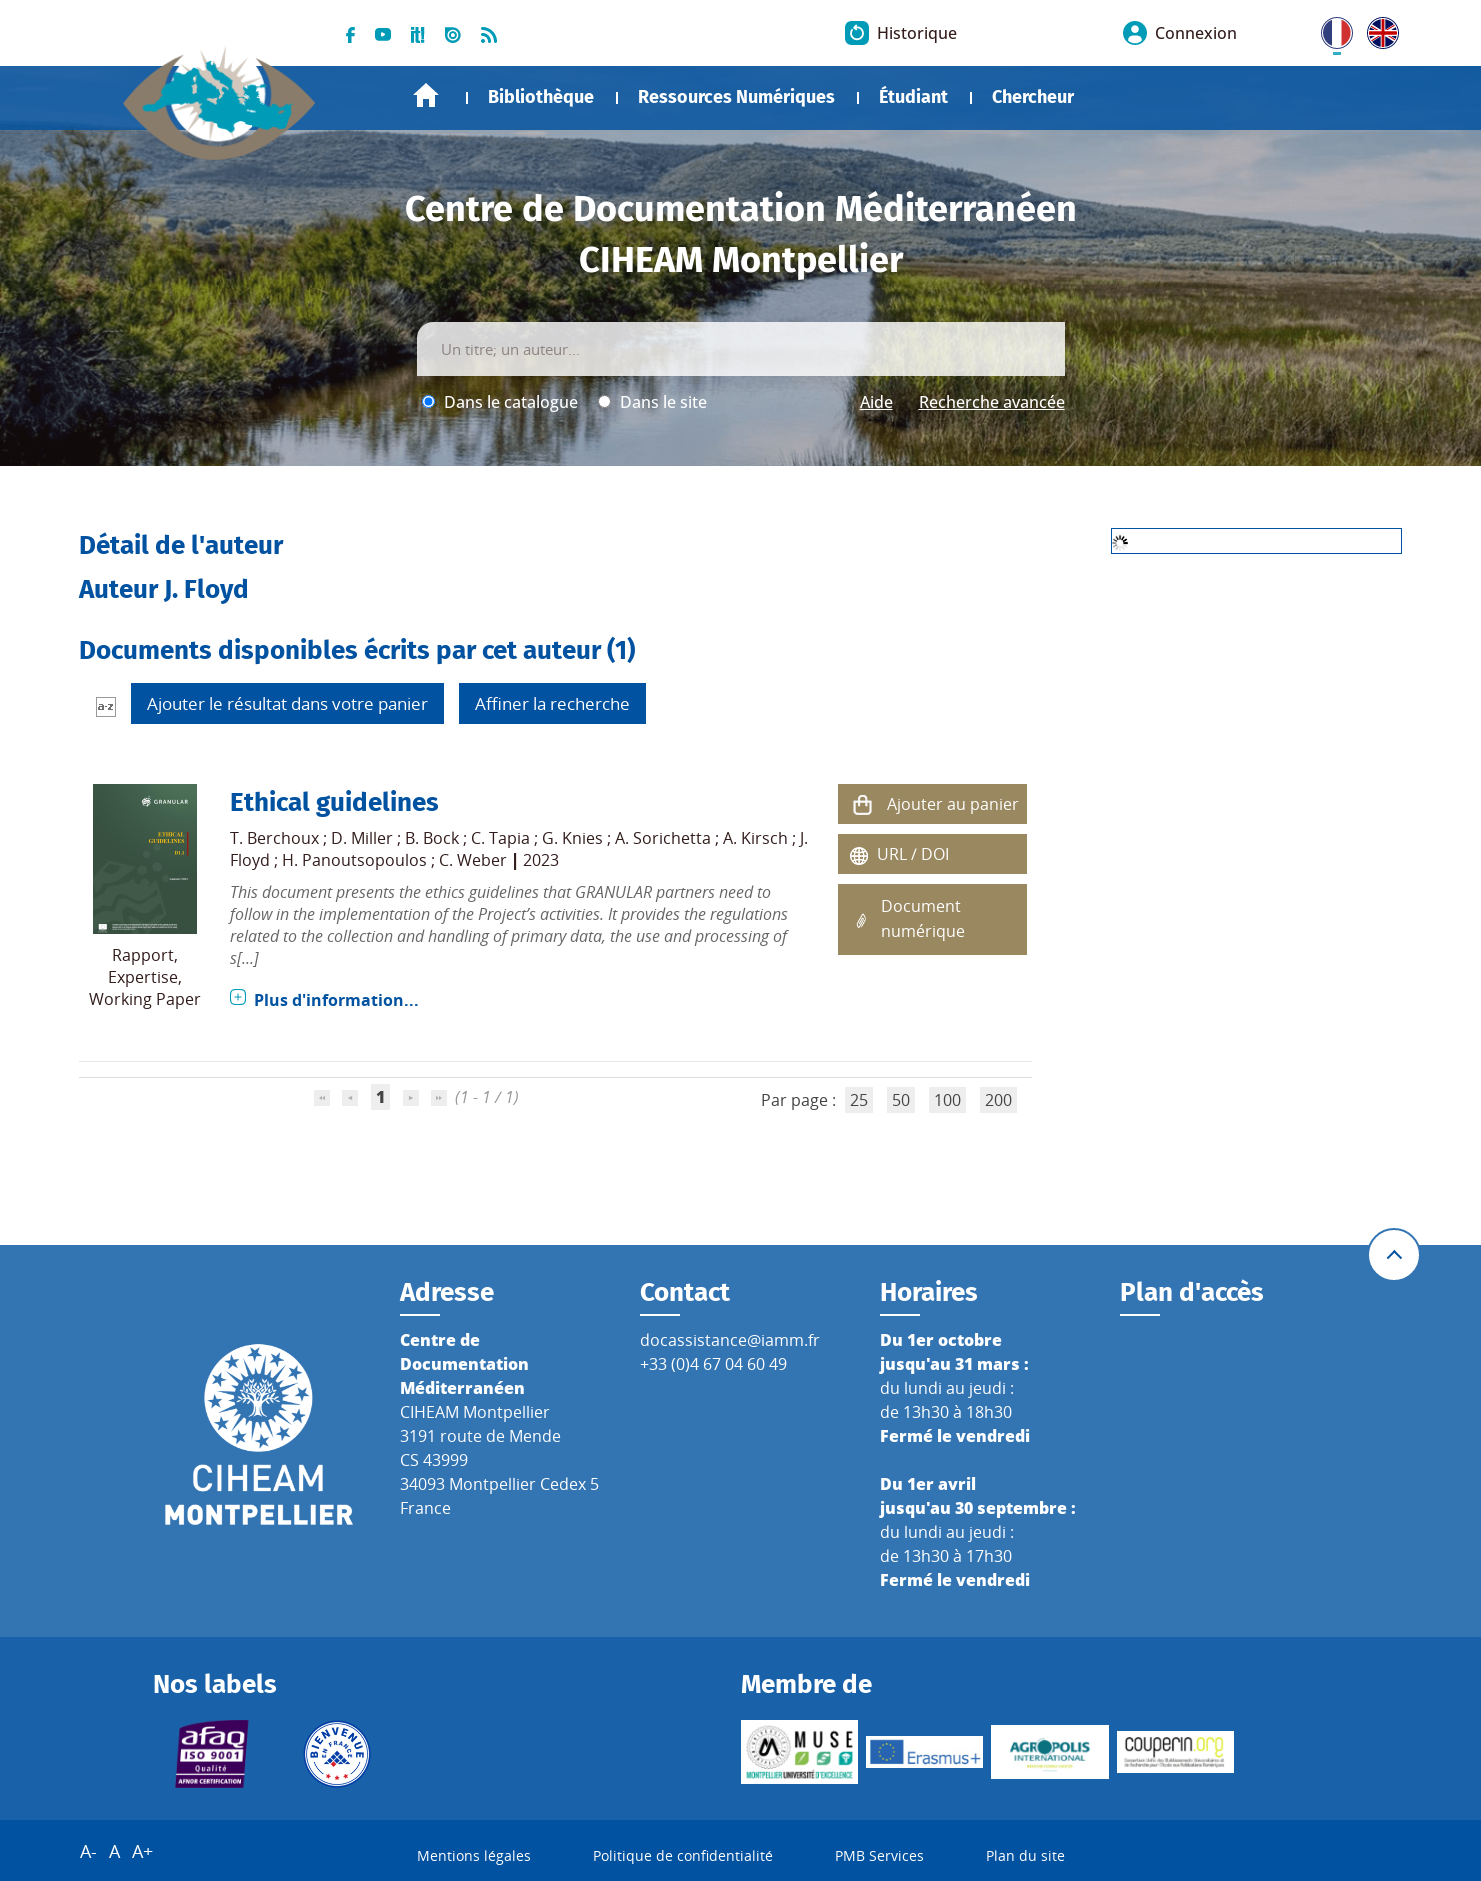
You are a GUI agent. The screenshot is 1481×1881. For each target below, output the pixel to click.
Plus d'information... (336, 1000)
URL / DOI (913, 854)
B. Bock (432, 838)
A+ (142, 1851)
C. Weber (473, 860)
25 (859, 1100)
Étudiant (913, 97)
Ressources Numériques (736, 97)
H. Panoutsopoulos (354, 860)
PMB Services (879, 1855)
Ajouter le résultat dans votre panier (287, 703)
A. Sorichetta (663, 838)
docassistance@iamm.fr (730, 1340)
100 (947, 1100)
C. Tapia (500, 838)
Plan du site (1025, 1855)
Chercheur (1033, 97)
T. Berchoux (274, 838)
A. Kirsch (755, 838)
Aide (876, 402)
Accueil (426, 95)
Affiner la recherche (552, 703)
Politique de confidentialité (683, 1855)
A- (88, 1851)
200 (998, 1100)
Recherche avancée (992, 402)
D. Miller (362, 838)
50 (901, 1100)
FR (1330, 29)
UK (1378, 29)
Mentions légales (474, 1855)
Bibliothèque (541, 97)
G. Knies (572, 838)
